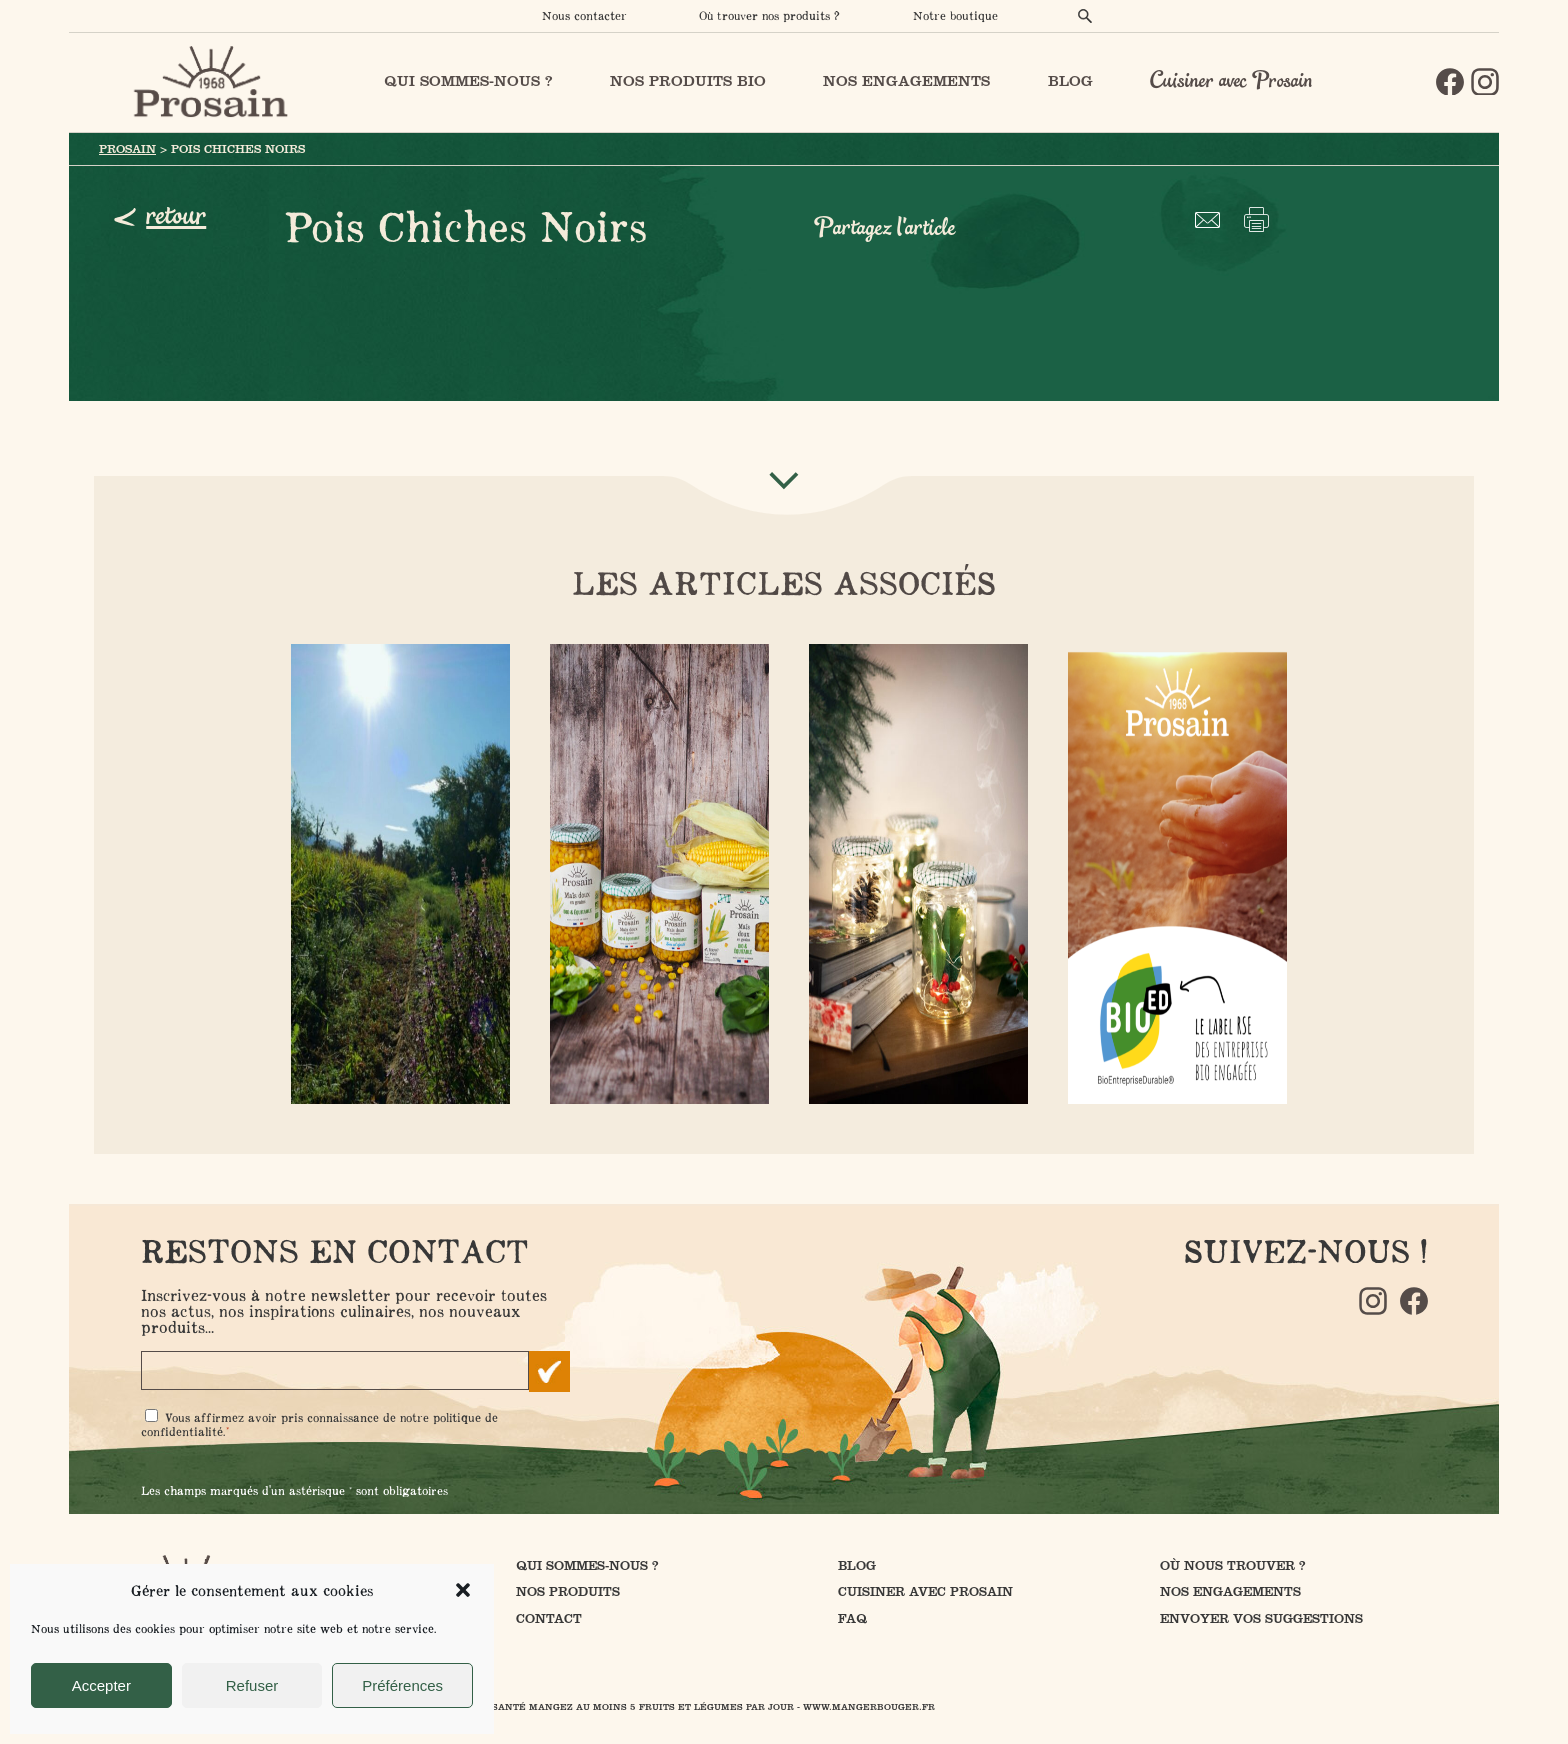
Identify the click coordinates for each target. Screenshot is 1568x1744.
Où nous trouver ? (1233, 1565)
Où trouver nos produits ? (769, 15)
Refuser (252, 1685)
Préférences (402, 1685)
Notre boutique (955, 15)
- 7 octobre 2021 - (655, 872)
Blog (857, 1565)
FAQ (852, 1618)
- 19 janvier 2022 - (1173, 872)
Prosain (127, 149)
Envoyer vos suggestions (1261, 1618)
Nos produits (568, 1591)
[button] (463, 1590)
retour (176, 216)
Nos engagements (1230, 1591)
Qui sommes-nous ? (587, 1565)
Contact (549, 1618)
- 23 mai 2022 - (396, 872)
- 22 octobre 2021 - (914, 872)
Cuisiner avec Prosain (1231, 81)
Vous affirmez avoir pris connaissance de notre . (319, 1424)
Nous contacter (584, 15)
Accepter (101, 1685)
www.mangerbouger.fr (869, 1707)
